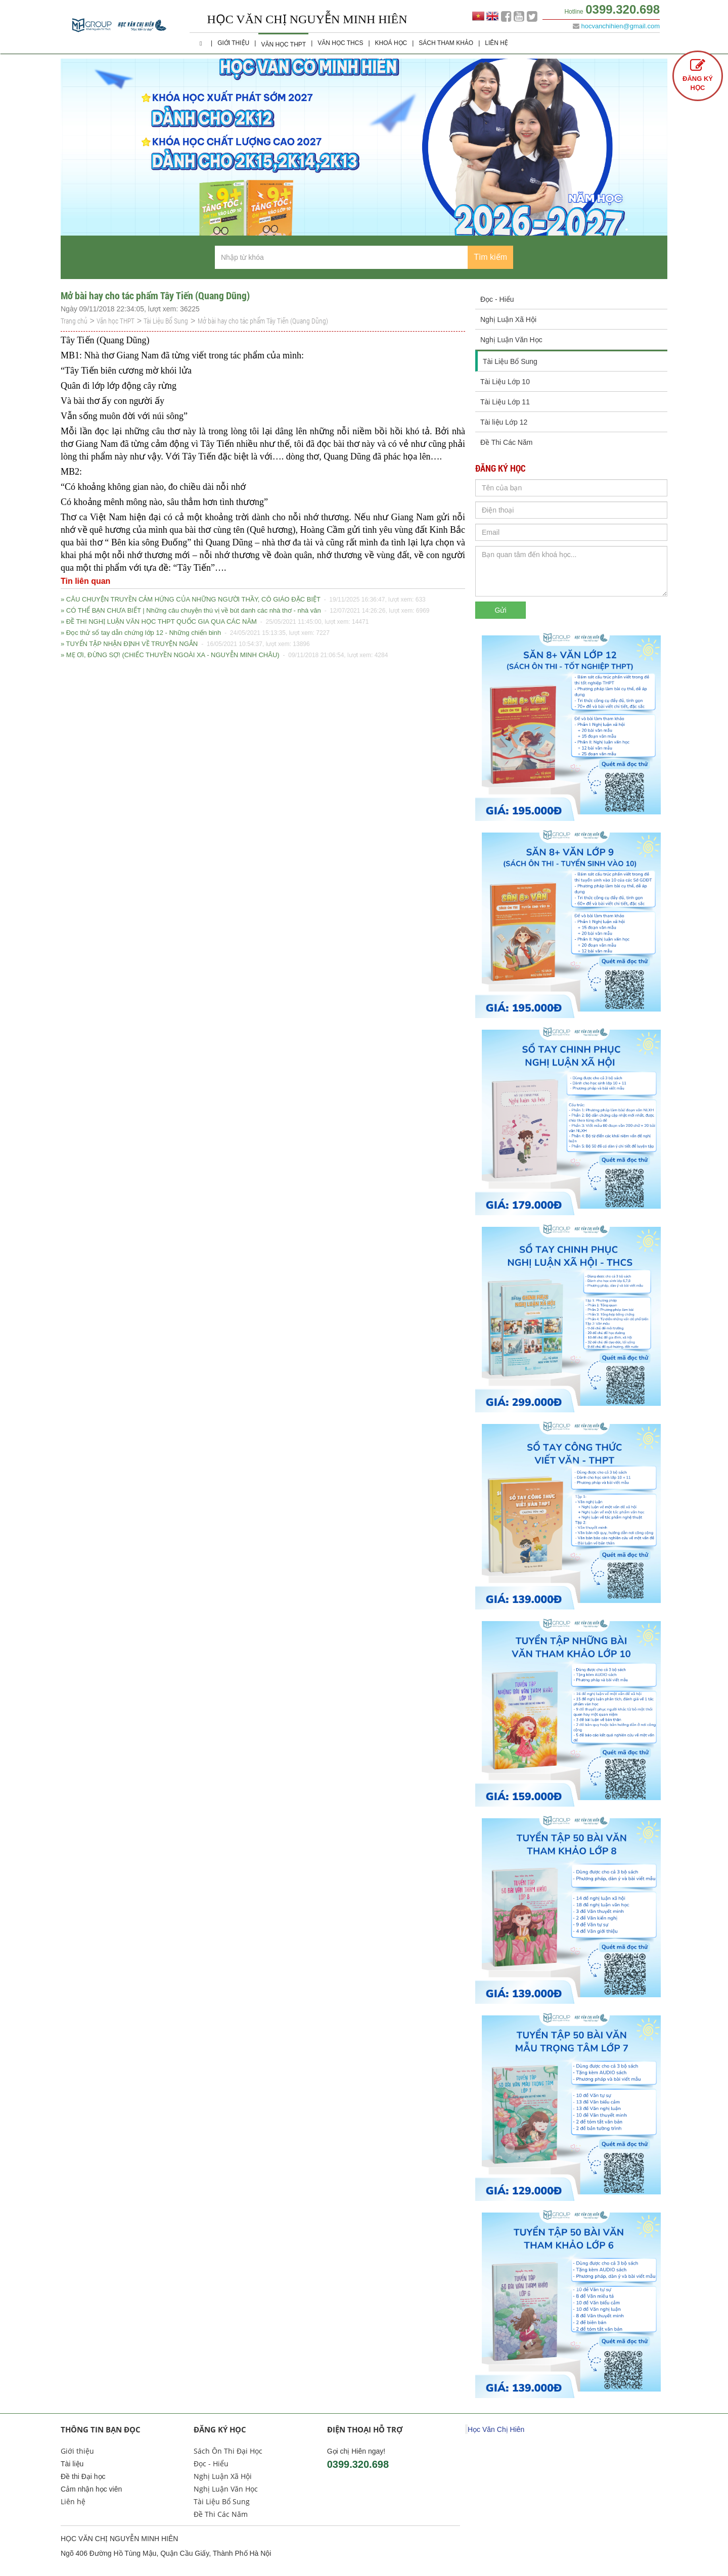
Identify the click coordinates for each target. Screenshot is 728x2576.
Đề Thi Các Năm (506, 442)
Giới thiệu (233, 43)
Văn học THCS (340, 43)
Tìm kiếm (490, 257)
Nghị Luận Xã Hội (508, 319)
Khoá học (391, 43)
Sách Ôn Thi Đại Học (228, 2451)
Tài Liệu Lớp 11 (505, 402)
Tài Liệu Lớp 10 (505, 382)
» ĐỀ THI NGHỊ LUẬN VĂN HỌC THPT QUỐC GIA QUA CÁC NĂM (215, 622)
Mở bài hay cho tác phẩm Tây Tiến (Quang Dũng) (263, 321)
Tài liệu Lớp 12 (503, 422)
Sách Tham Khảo (446, 43)
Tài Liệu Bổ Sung (166, 321)
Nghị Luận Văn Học (511, 340)
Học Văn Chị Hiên (496, 2429)
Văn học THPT (283, 44)
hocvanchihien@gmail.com (620, 26)
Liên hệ (496, 43)
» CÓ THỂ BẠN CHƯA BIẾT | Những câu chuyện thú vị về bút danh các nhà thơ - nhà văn (245, 611)
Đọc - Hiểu (497, 299)
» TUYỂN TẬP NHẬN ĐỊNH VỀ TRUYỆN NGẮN (185, 644)
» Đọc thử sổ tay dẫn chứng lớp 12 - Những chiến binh (195, 633)
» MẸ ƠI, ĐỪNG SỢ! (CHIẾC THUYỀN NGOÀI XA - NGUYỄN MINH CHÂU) (224, 655)
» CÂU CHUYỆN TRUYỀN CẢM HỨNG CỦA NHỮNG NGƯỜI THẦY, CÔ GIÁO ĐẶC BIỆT (243, 599)
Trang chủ (74, 321)
